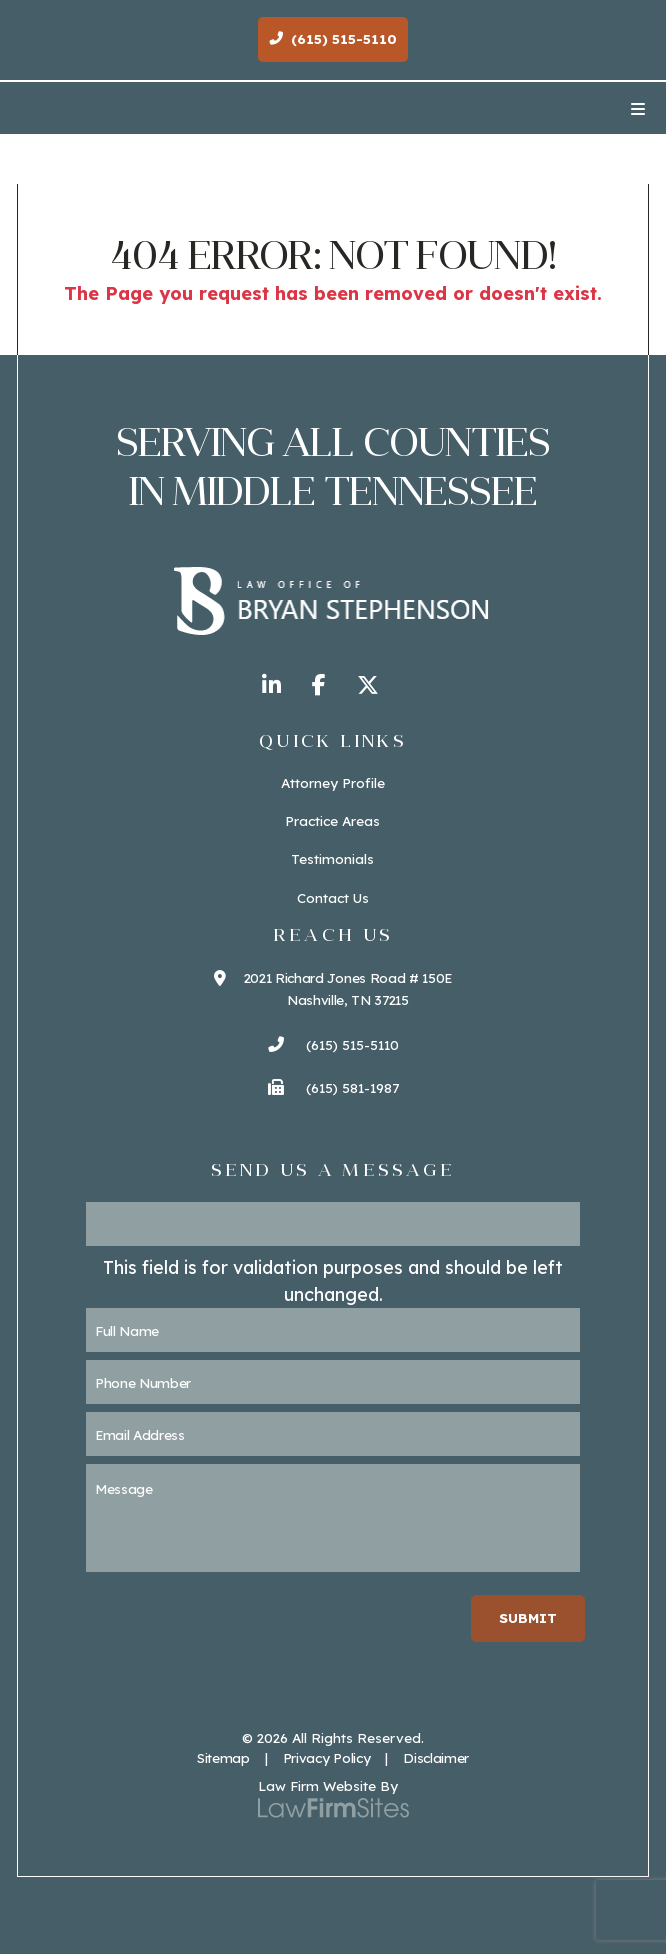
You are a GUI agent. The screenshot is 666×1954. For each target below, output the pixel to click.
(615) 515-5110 (333, 1044)
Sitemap (223, 1757)
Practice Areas (332, 820)
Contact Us (333, 897)
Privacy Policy (326, 1757)
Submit (528, 1617)
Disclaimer (436, 1757)
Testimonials (332, 858)
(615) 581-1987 (333, 1087)
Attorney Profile (333, 782)
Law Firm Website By (328, 1785)
